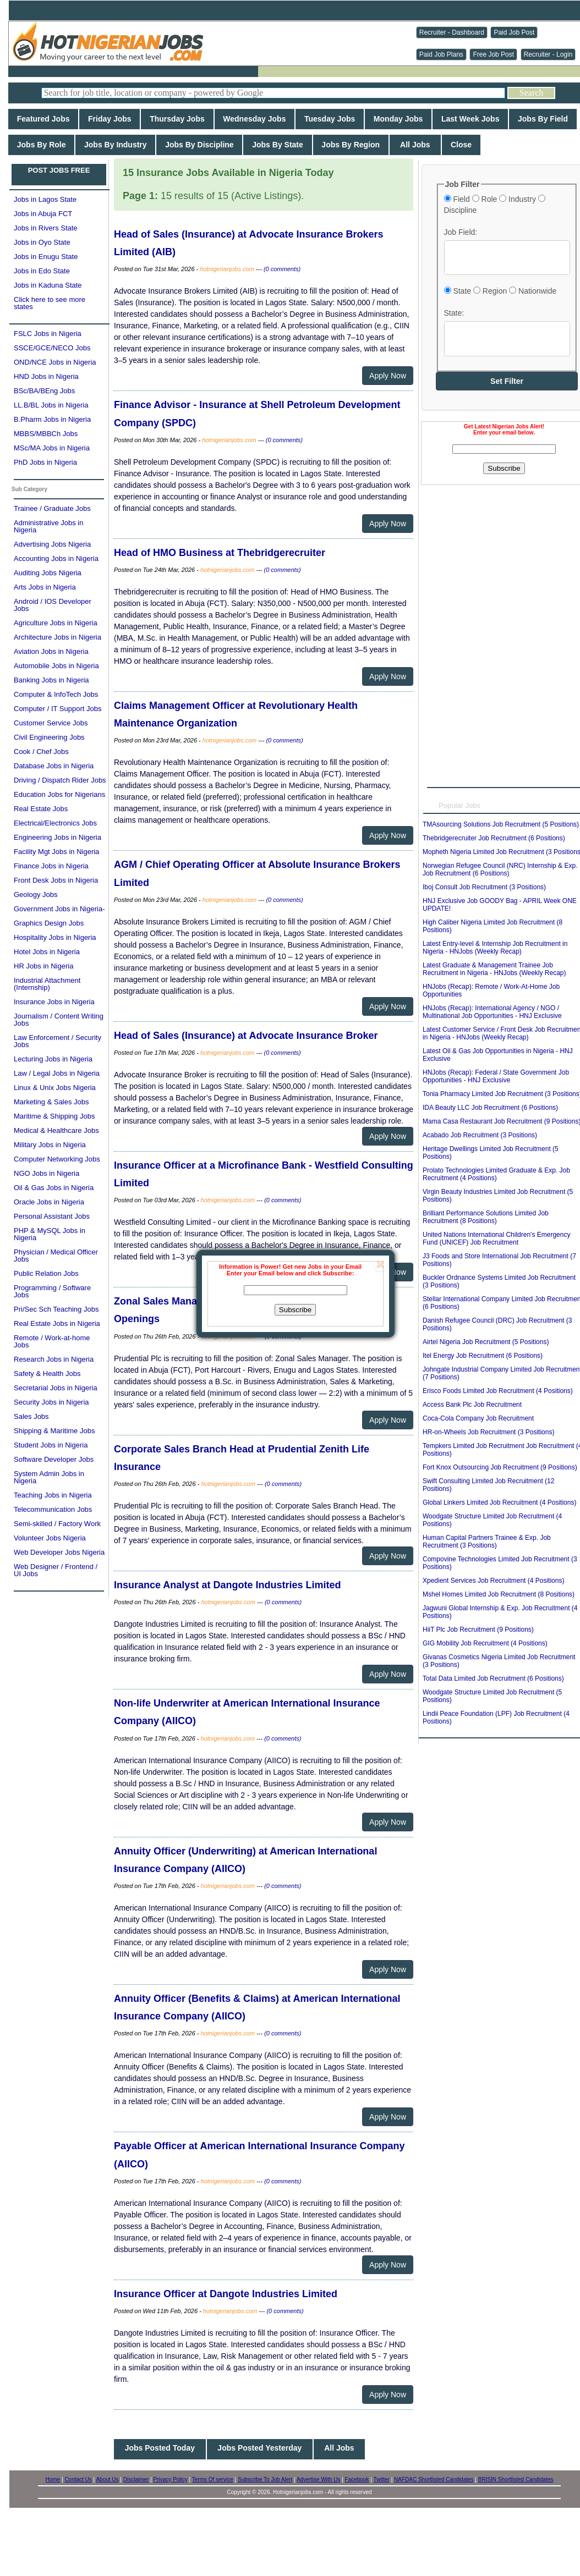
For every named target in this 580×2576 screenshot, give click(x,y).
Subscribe (295, 1310)
